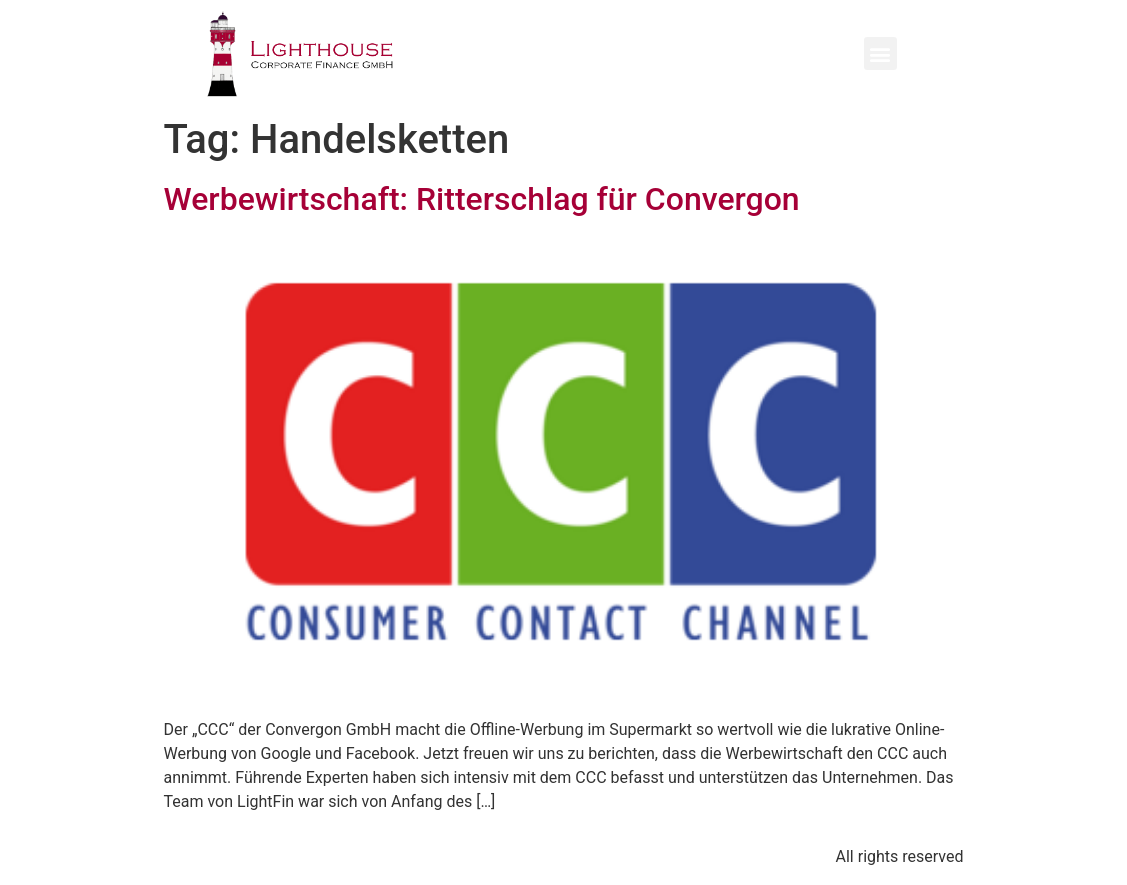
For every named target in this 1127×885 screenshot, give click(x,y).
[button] (880, 53)
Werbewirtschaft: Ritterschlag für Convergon (482, 199)
